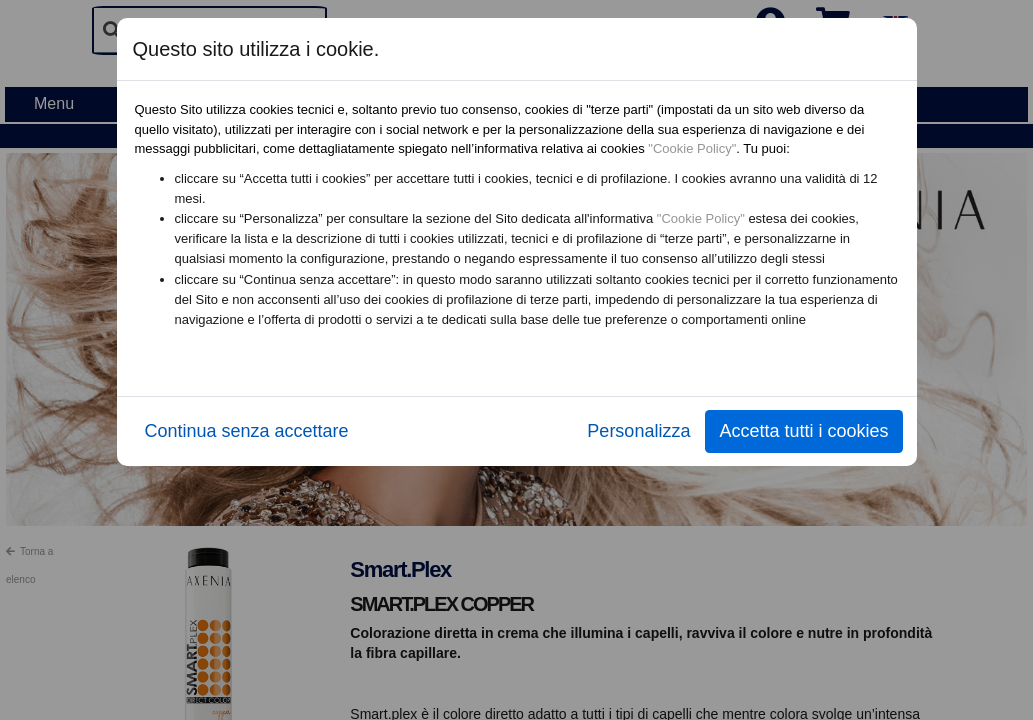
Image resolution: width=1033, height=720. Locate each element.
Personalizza (638, 431)
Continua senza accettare (247, 431)
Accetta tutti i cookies (803, 431)
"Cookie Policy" (692, 148)
